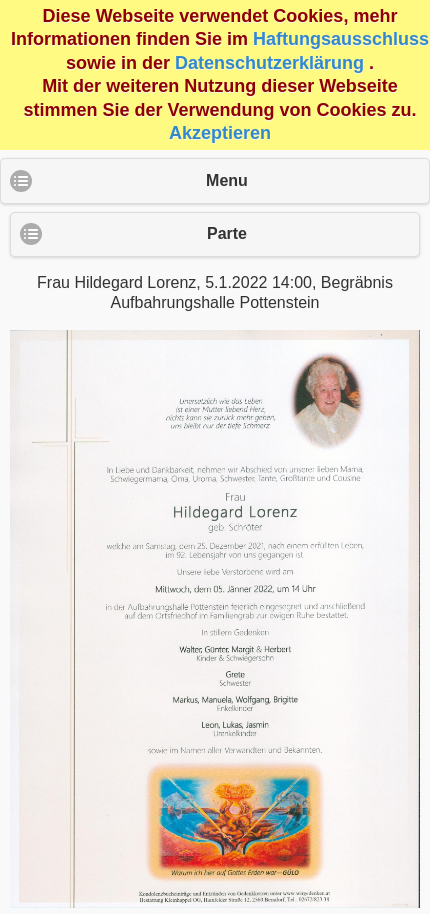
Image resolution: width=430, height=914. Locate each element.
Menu (227, 180)
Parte (227, 233)
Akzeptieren (220, 133)
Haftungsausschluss (341, 39)
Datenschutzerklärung (269, 63)
